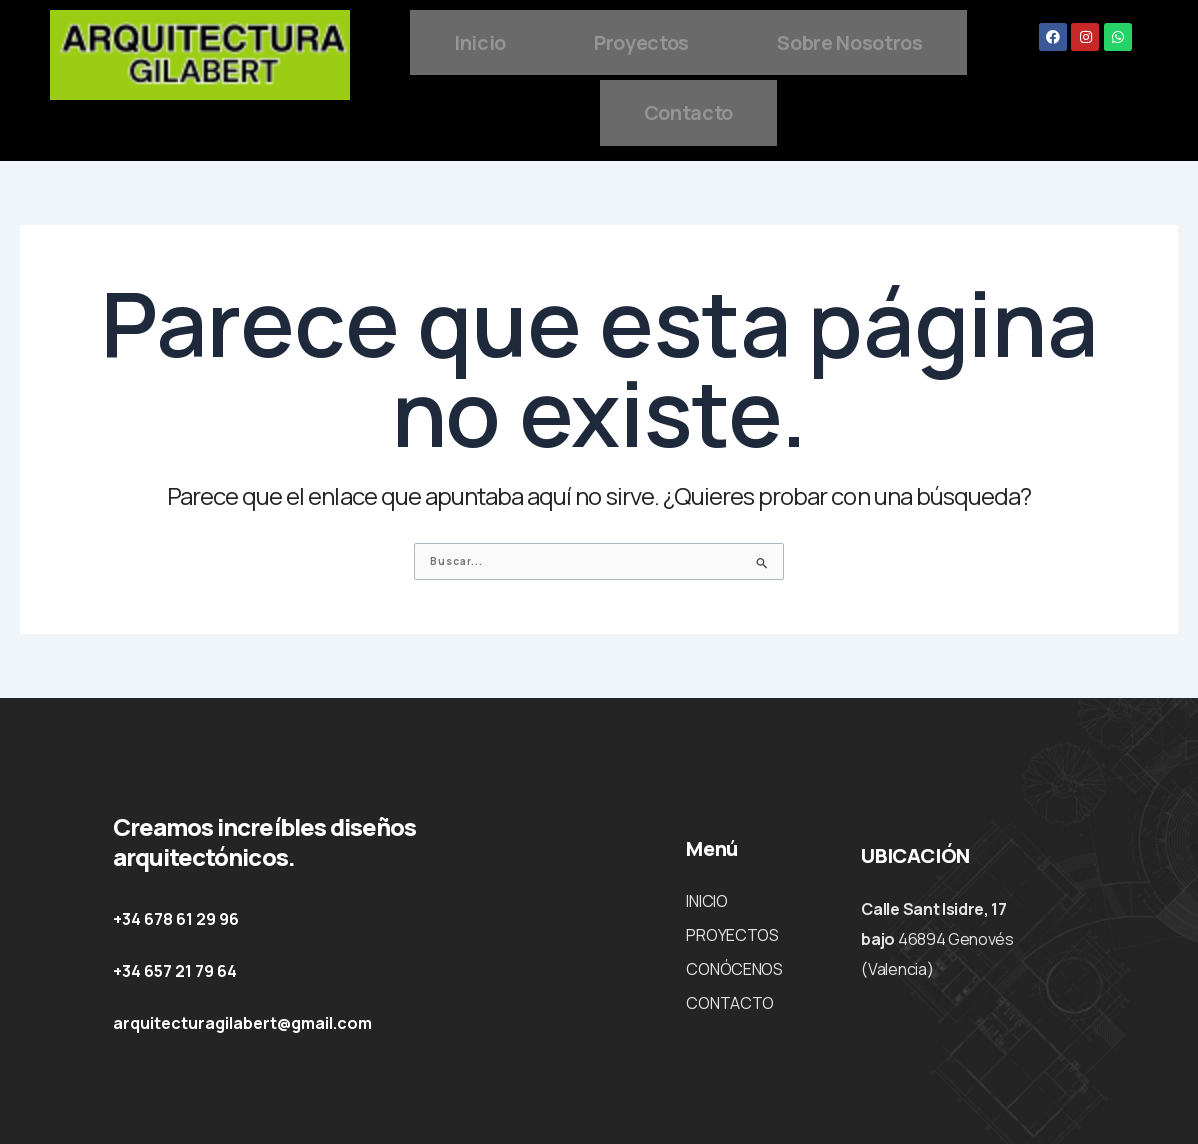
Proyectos (763, 40)
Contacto (822, 107)
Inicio (584, 40)
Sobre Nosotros (590, 107)
